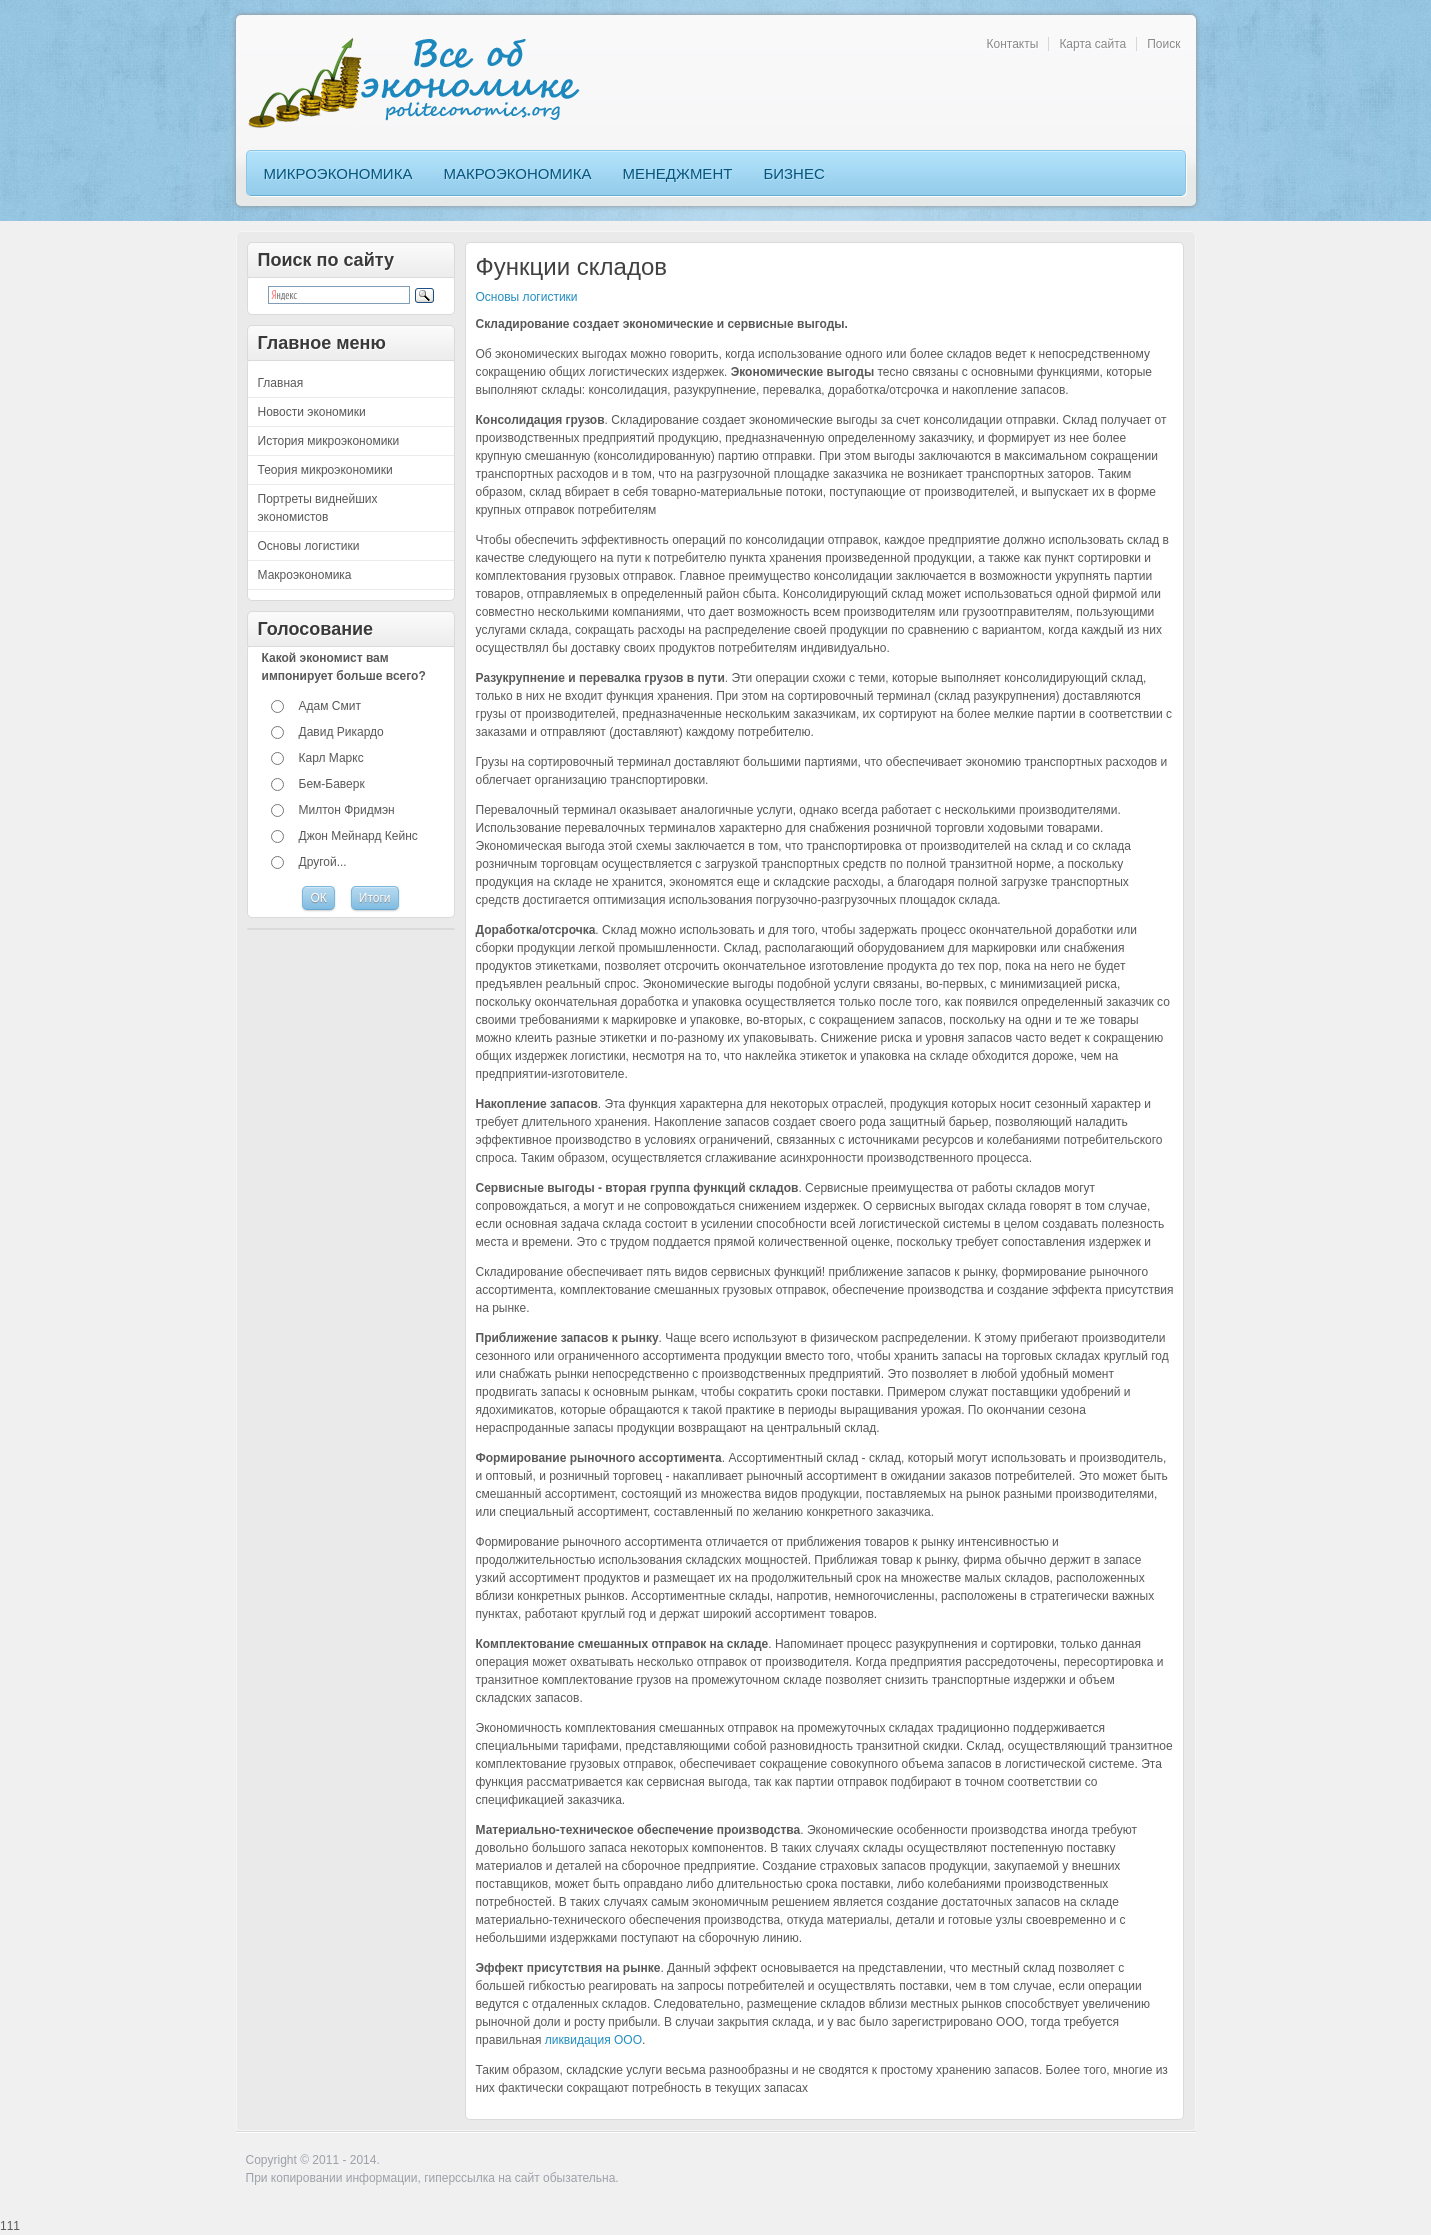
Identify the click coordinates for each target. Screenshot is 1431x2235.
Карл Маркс (331, 758)
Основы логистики (527, 297)
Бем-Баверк (332, 784)
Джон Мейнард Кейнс (358, 836)
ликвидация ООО (593, 2040)
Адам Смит (330, 706)
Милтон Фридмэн (347, 810)
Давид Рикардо (341, 732)
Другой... (323, 862)
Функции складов (571, 266)
